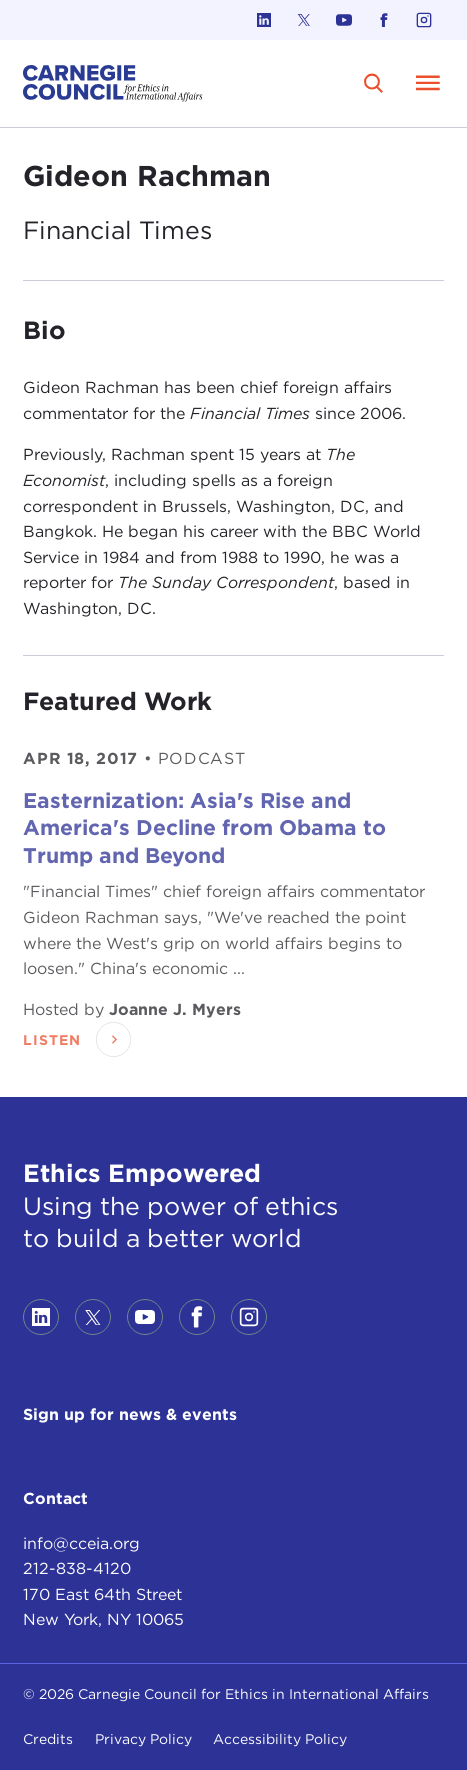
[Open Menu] (428, 83)
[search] (373, 83)
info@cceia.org (81, 1543)
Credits (48, 1739)
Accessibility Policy (280, 1739)
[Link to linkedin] (264, 20)
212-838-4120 (77, 1568)
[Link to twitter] (304, 20)
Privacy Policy (143, 1739)
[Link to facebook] (384, 20)
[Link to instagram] (424, 20)
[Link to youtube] (344, 20)
